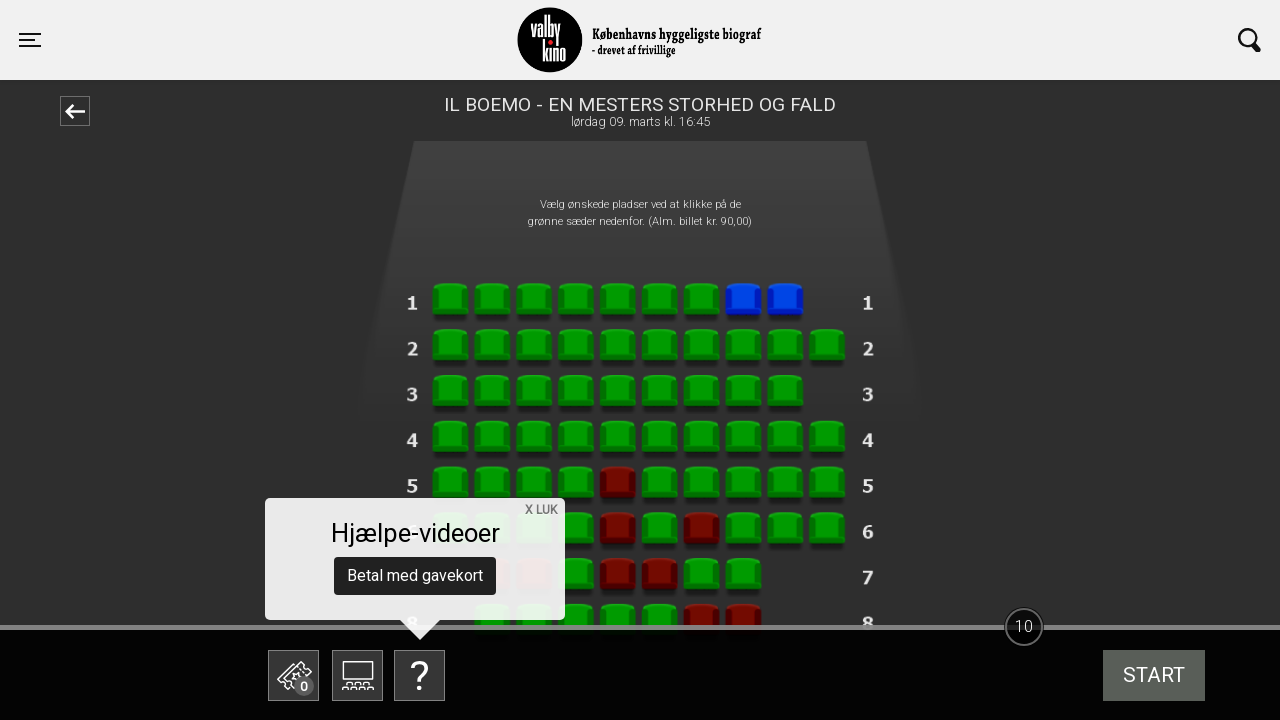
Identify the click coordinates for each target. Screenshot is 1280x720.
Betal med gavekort (415, 575)
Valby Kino (306, 22)
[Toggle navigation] (30, 40)
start (1154, 675)
